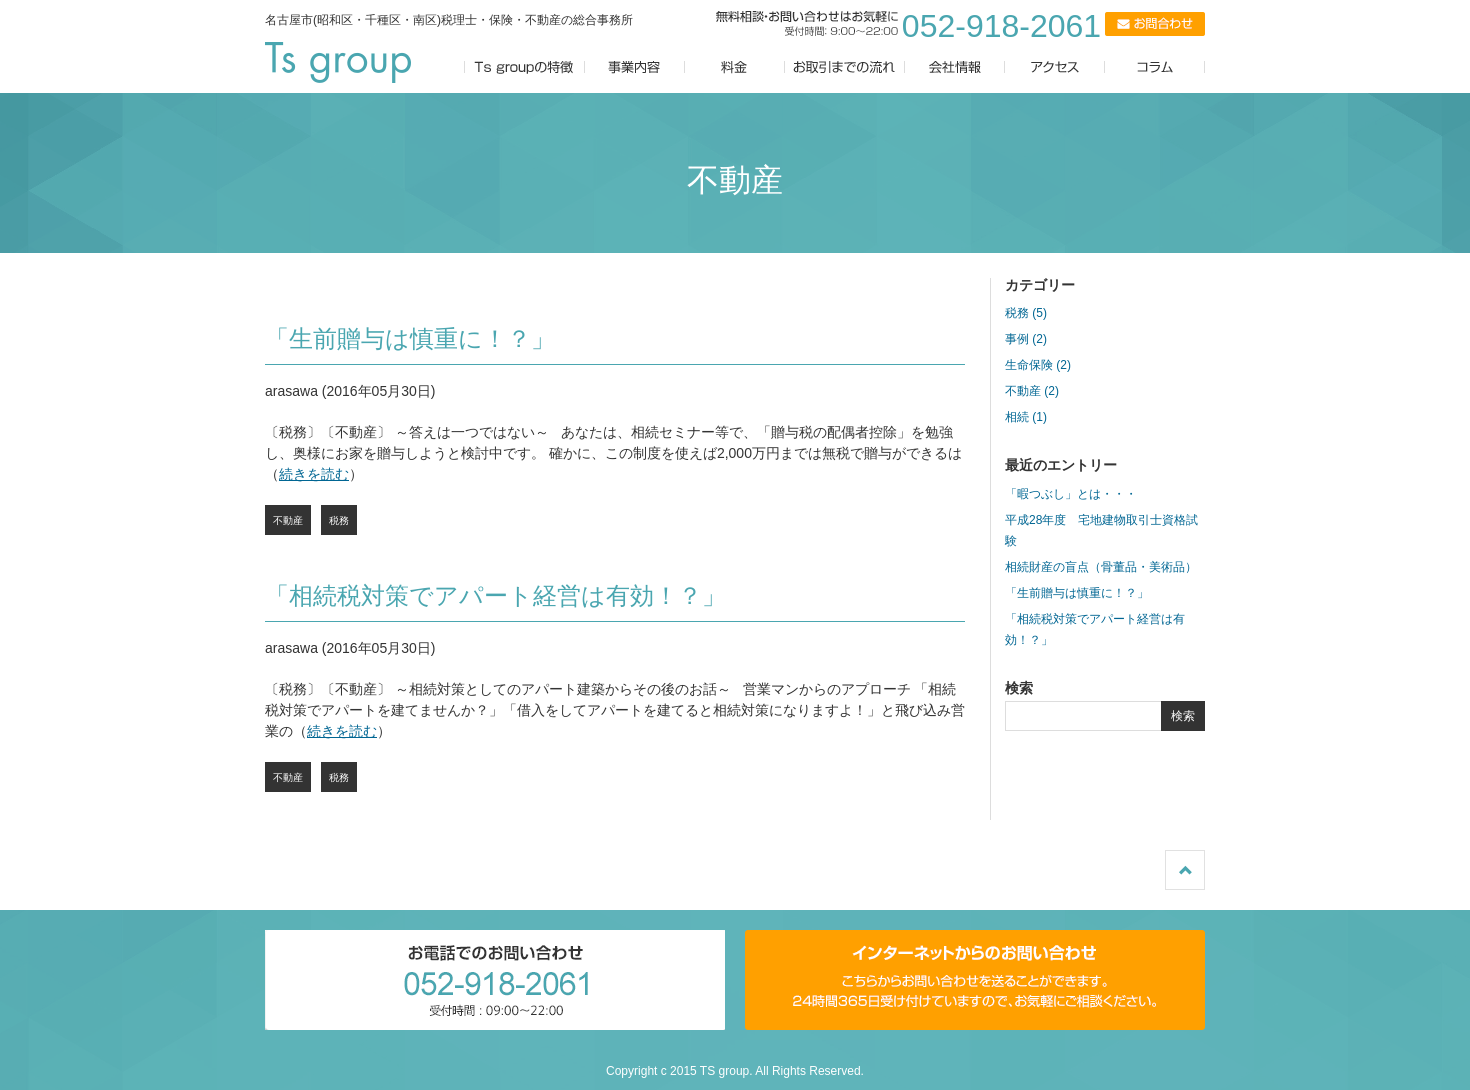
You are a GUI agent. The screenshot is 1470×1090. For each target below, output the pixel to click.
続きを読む (314, 474)
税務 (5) (1026, 313)
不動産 (288, 520)
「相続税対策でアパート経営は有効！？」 (495, 595)
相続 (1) (1026, 417)
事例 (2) (1026, 339)
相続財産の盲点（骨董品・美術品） (1101, 567)
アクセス (1065, 67)
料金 (735, 67)
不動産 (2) (1032, 391)
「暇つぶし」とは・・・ (1071, 494)
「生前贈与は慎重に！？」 (410, 338)
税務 (339, 520)
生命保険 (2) (1038, 365)
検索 (1183, 716)
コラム (1175, 67)
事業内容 (635, 67)
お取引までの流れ (845, 67)
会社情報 (955, 67)
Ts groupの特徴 (524, 67)
